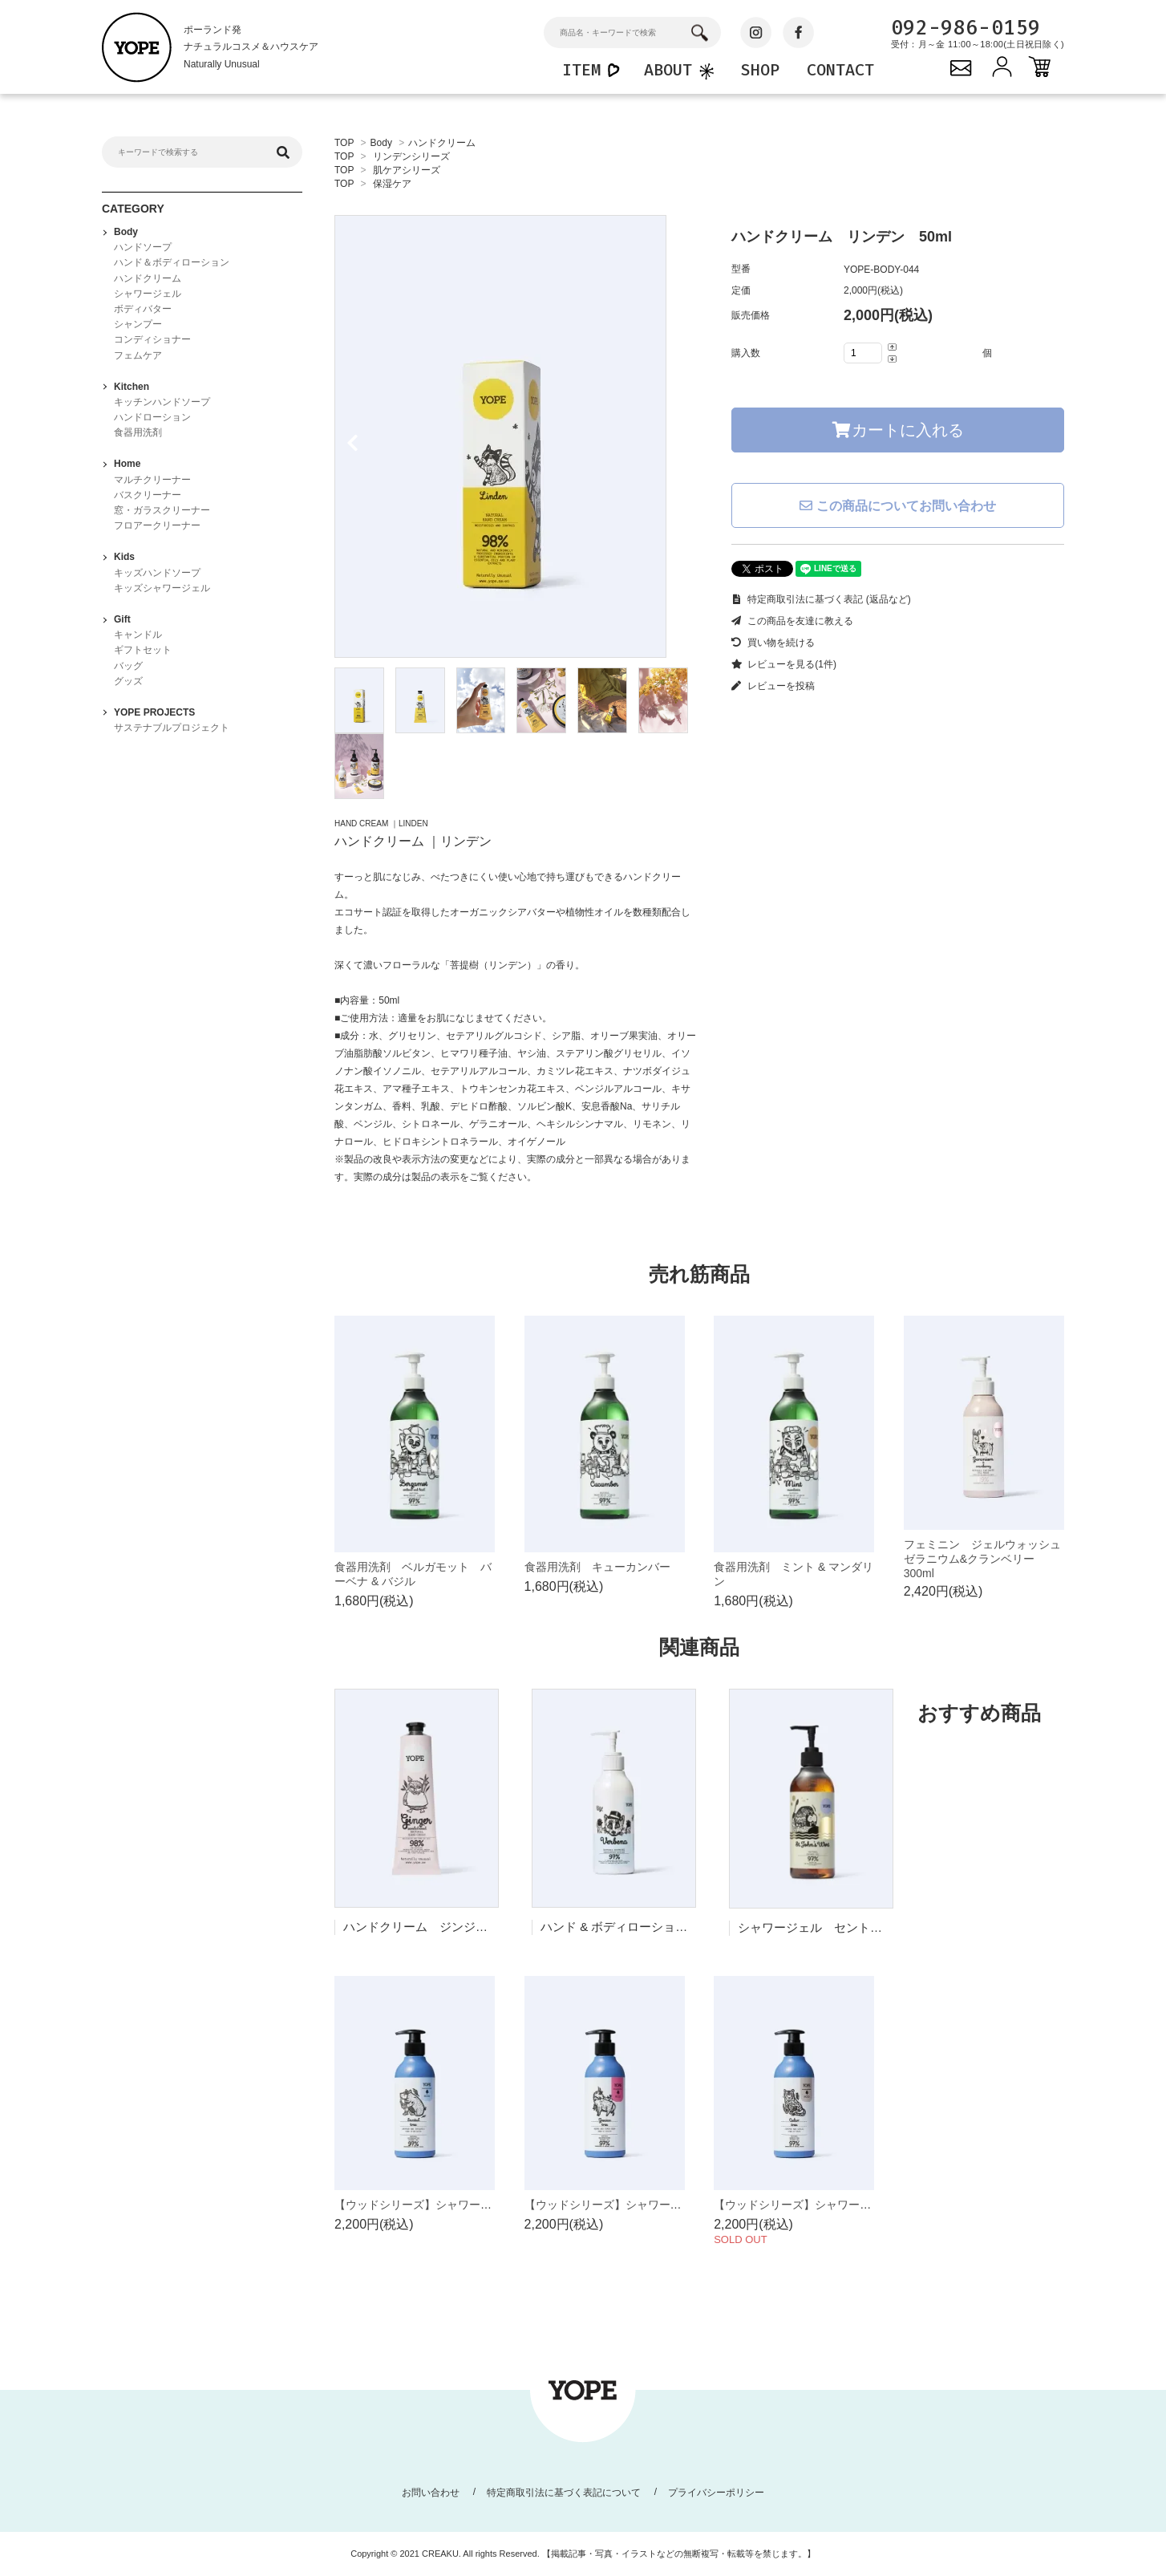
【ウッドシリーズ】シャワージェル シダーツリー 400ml (864, 2204)
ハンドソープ (143, 247)
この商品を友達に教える (792, 621)
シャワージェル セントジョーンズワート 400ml (874, 1927)
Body (381, 142)
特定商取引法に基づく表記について (564, 2492)
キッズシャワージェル (162, 588)
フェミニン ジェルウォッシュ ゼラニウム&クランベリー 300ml (988, 1559)
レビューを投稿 (773, 686)
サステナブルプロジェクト (171, 727)
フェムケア (138, 355)
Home (127, 463)
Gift (122, 619)
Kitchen (131, 386)
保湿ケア (392, 183)
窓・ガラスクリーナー (162, 510)
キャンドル (138, 634)
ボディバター (143, 308)
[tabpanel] (516, 436)
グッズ (128, 681)
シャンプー (138, 324)
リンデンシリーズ (411, 156)
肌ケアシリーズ (406, 170)
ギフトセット (143, 649)
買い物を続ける (773, 642)
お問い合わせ (431, 2492)
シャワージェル (147, 293)
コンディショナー (152, 339)
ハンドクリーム (442, 142)
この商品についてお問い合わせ (897, 506)
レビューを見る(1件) (783, 664)
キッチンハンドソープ (162, 402)
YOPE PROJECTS (154, 712)
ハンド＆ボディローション (171, 262)
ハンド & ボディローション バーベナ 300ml (666, 1926)
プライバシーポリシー (716, 2492)
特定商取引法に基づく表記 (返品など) (821, 599)
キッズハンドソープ (157, 572)
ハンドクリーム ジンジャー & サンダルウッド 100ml (493, 1926)
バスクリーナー (147, 495)
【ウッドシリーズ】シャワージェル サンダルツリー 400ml (490, 2204)
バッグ (128, 665)
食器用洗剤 (138, 432)
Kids (124, 556)
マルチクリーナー (152, 479)
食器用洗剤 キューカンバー (597, 1566)
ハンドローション (152, 417)
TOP (344, 142)
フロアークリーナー (157, 525)
